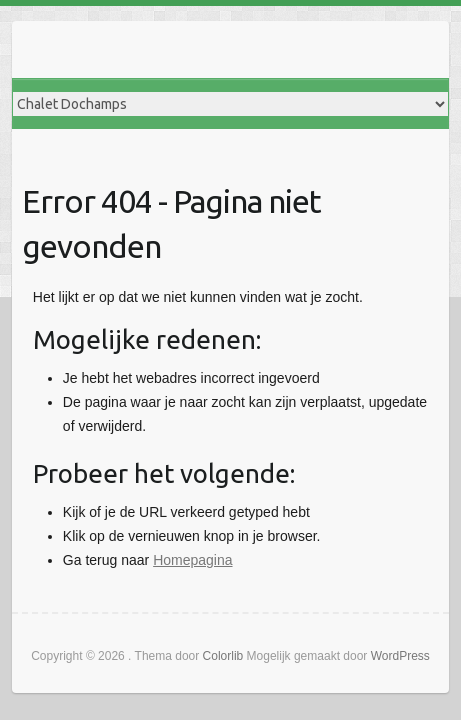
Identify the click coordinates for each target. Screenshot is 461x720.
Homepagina (192, 560)
